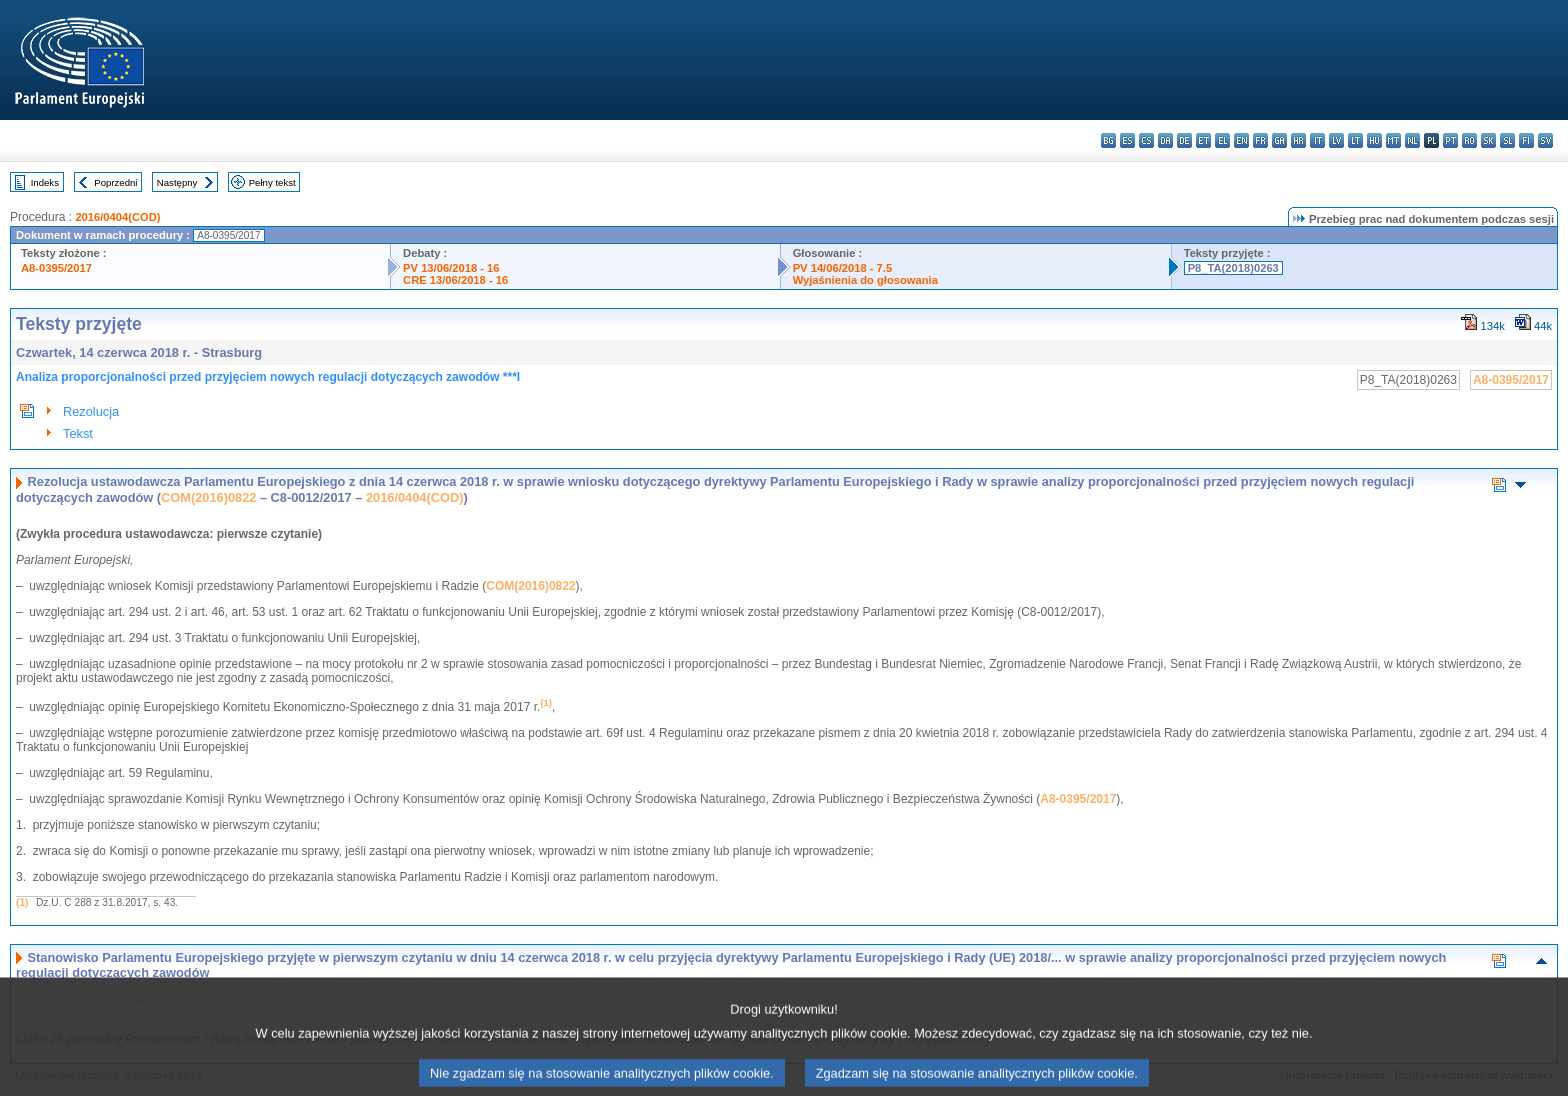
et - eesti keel (1203, 140)
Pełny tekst (272, 182)
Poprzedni (115, 182)
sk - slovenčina (1488, 140)
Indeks (45, 182)
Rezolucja (91, 411)
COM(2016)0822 (208, 497)
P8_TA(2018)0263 (1233, 268)
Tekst (78, 433)
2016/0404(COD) (117, 217)
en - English (1241, 140)
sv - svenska (1545, 140)
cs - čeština (1146, 140)
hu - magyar (1374, 140)
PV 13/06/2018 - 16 (451, 268)
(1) (22, 902)
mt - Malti (1393, 140)
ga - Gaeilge (1279, 140)
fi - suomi (1526, 140)
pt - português (1450, 140)
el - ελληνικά (1222, 140)
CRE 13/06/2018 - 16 (455, 280)
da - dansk (1165, 140)
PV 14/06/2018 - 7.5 (843, 268)
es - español (1127, 140)
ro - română (1469, 140)
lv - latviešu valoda (1336, 140)
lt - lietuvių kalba (1355, 140)
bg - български (1108, 140)
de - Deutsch (1184, 140)
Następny (177, 182)
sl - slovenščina (1507, 140)
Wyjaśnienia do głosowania (865, 280)
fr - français (1260, 140)
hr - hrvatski (1298, 140)
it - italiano (1317, 140)
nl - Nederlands (1412, 140)
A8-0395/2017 (56, 268)
